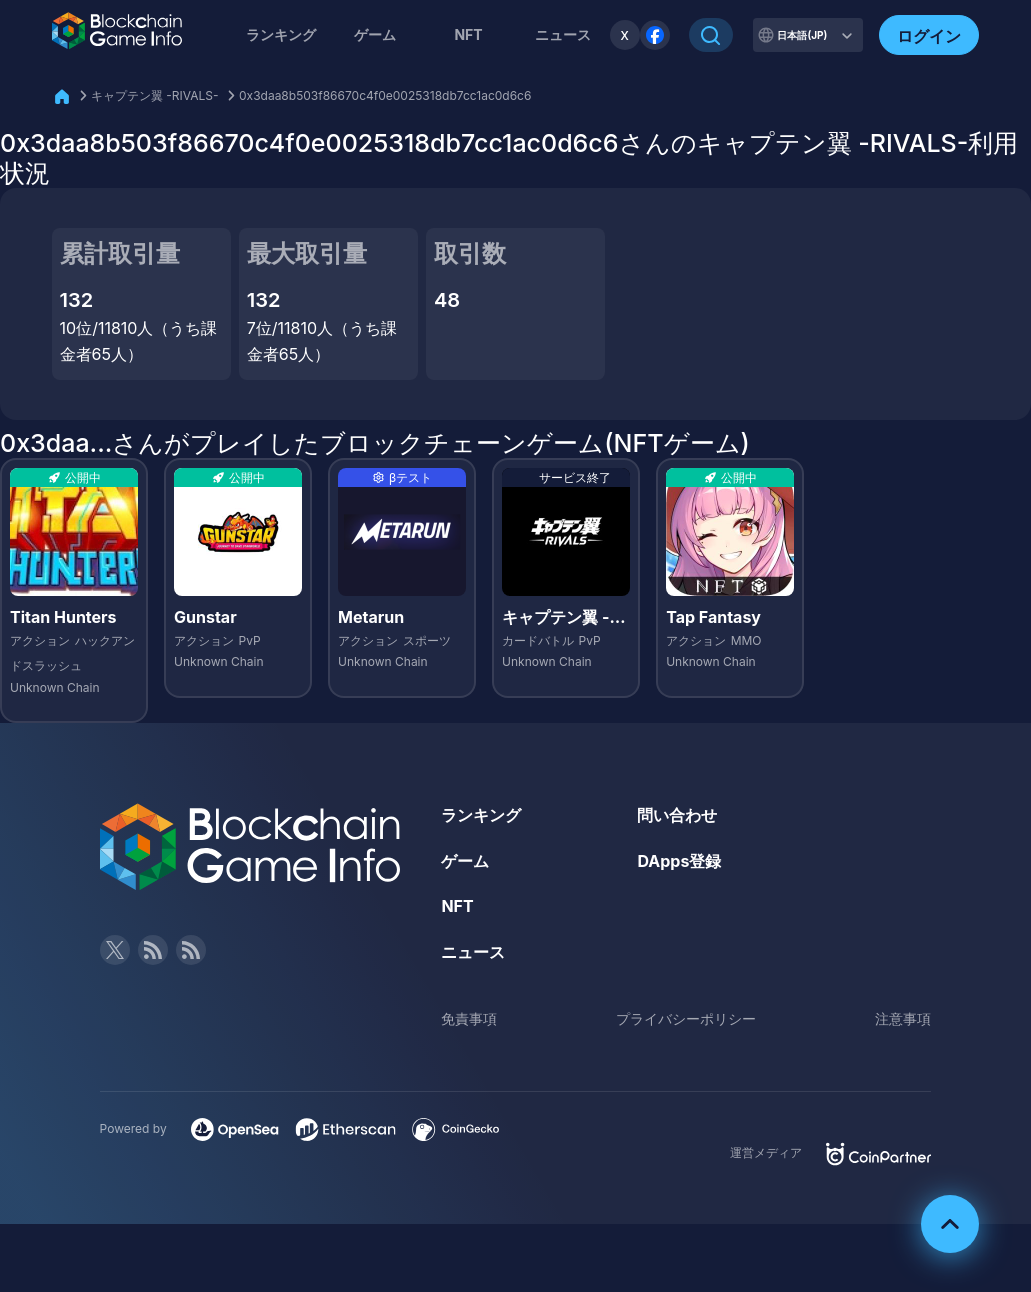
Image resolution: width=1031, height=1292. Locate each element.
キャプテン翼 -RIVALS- (155, 95)
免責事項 (469, 1018)
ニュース (473, 952)
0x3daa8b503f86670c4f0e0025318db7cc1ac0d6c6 (385, 95)
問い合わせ (677, 815)
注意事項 (903, 1018)
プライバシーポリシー (686, 1018)
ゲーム (375, 34)
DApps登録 (679, 861)
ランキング (281, 34)
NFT (468, 34)
